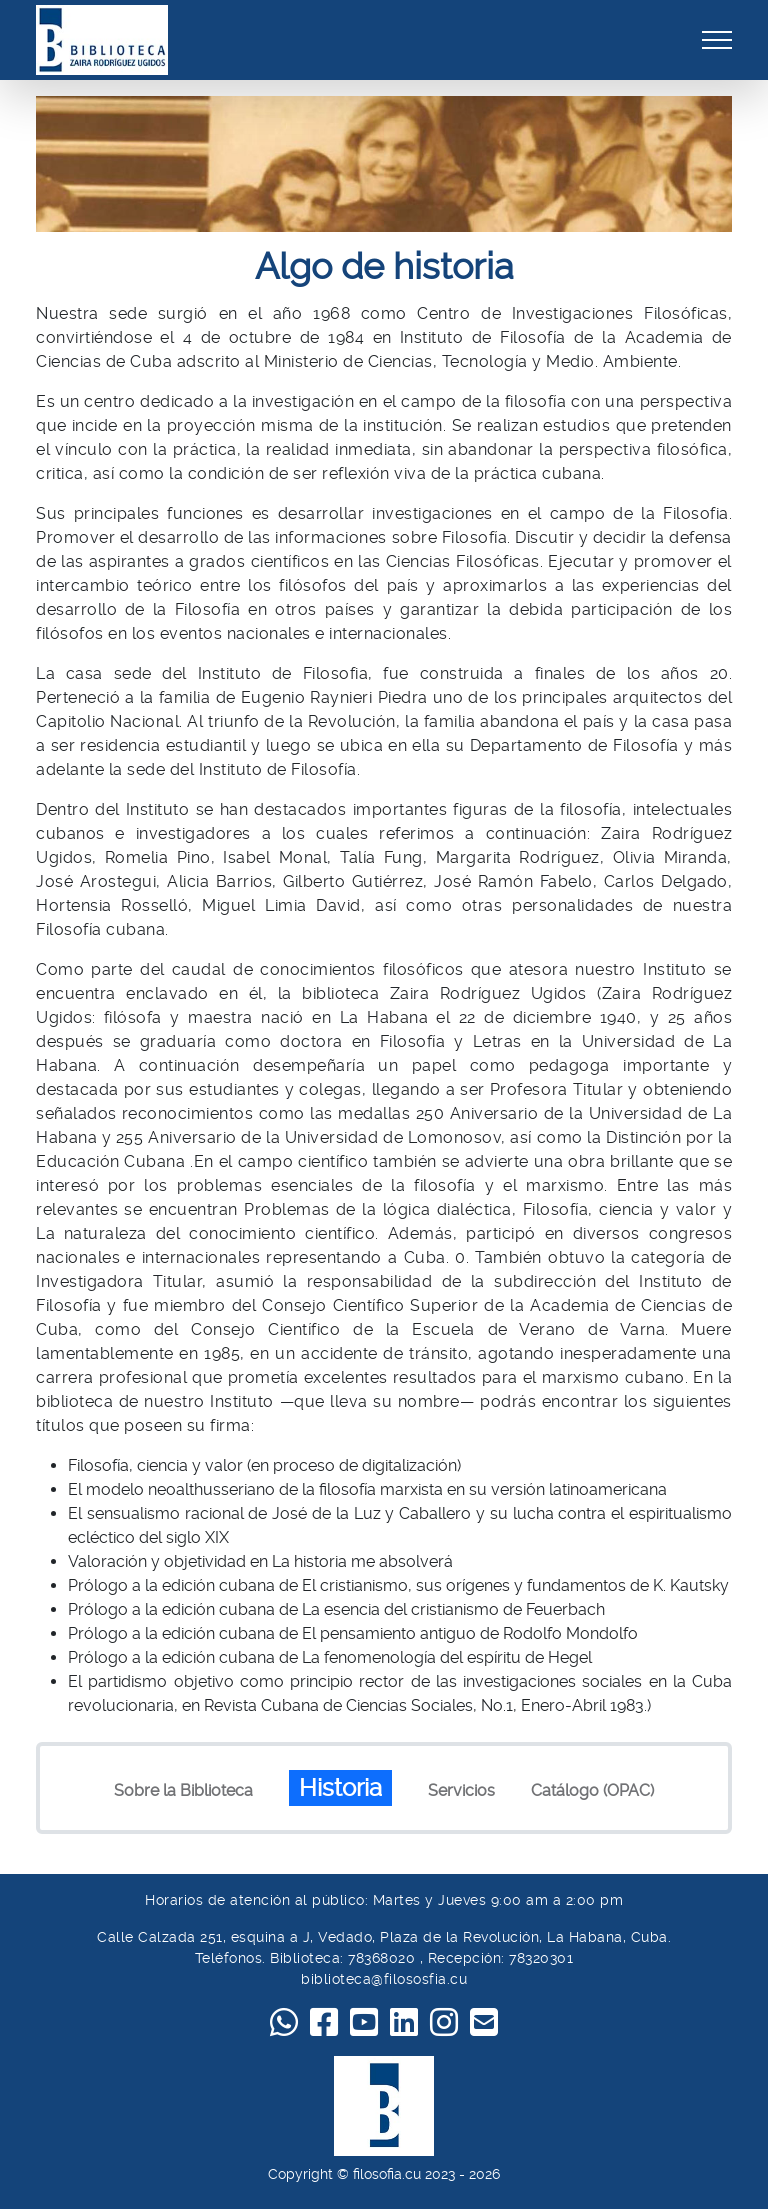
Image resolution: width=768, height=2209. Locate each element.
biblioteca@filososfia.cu (384, 1979)
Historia (340, 1788)
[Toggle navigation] (717, 39)
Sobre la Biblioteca (183, 1790)
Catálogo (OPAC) (592, 1790)
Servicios (461, 1790)
